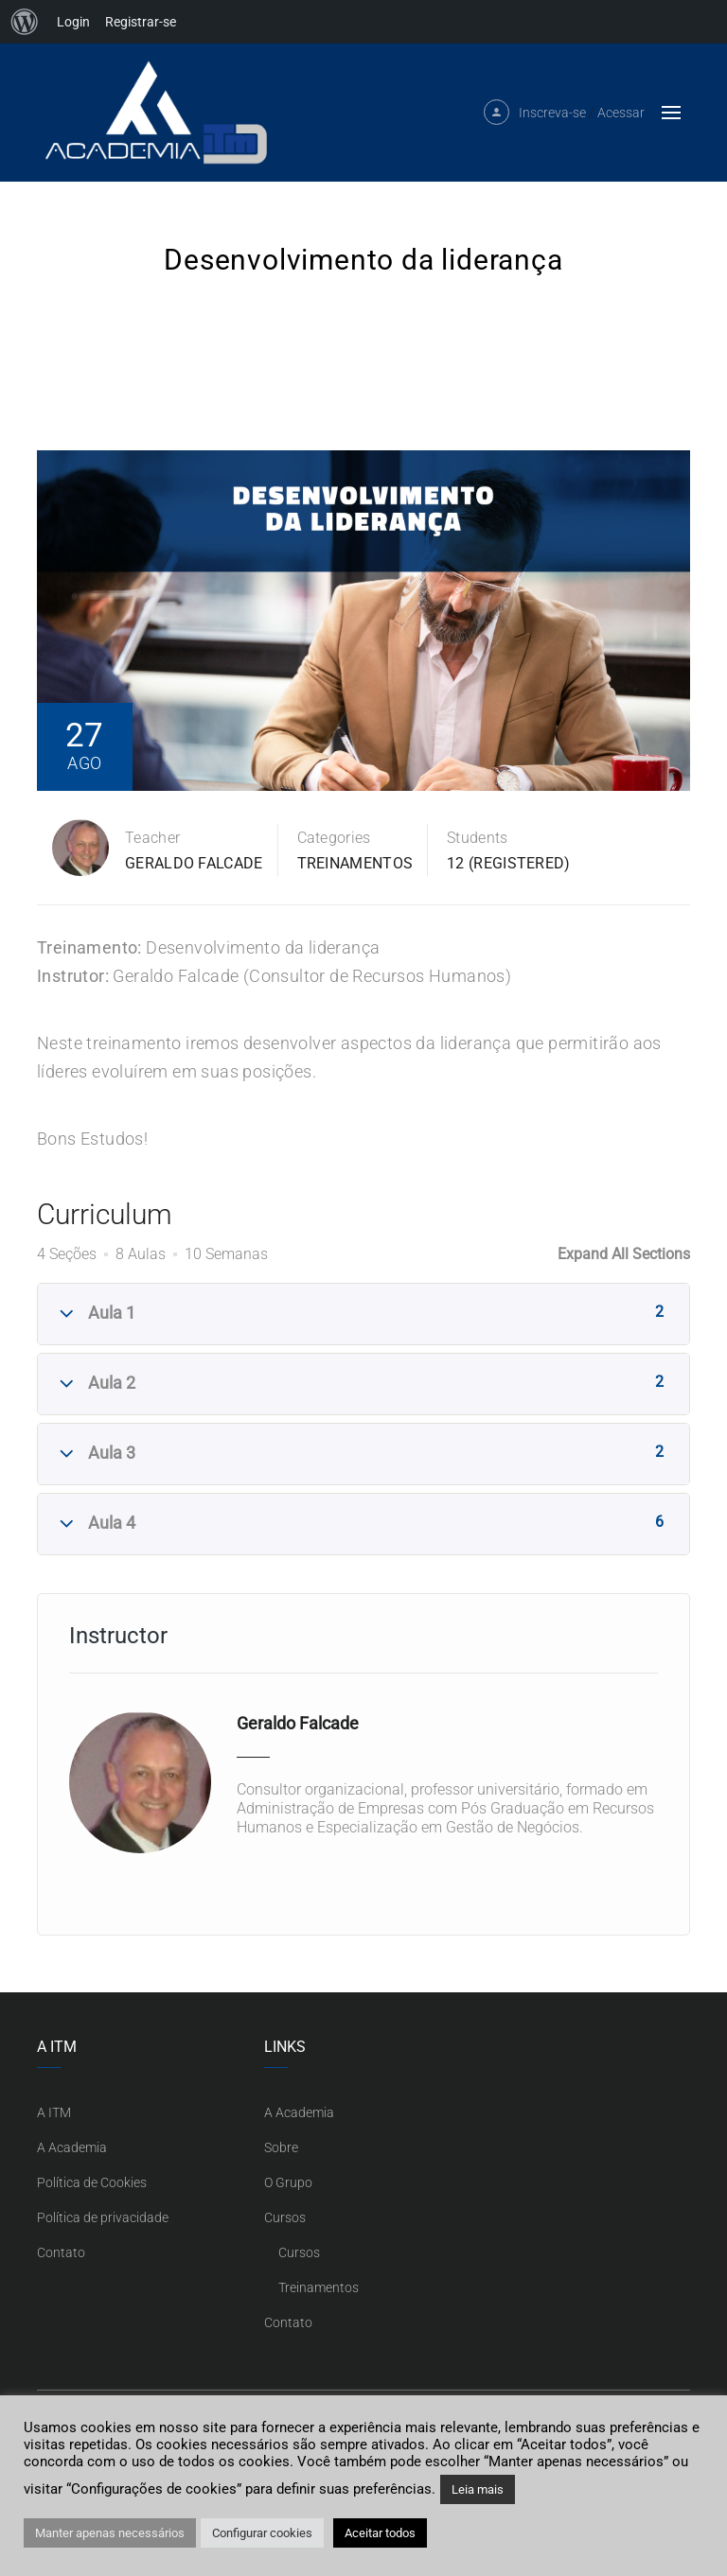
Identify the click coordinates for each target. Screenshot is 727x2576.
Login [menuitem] (73, 21)
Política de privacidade (102, 2217)
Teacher (152, 838)
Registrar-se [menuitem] (140, 21)
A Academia (72, 2147)
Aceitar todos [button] (380, 2533)
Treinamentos (355, 863)
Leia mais (478, 2489)
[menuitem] (24, 22)
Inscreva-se (552, 112)
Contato (61, 2252)
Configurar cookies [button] (262, 2533)
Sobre (281, 2147)
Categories (334, 838)
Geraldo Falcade (194, 863)
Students (477, 838)
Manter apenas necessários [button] (110, 2533)
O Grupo (288, 2182)
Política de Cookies (92, 2182)
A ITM (54, 2112)
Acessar (621, 112)
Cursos (285, 2217)
